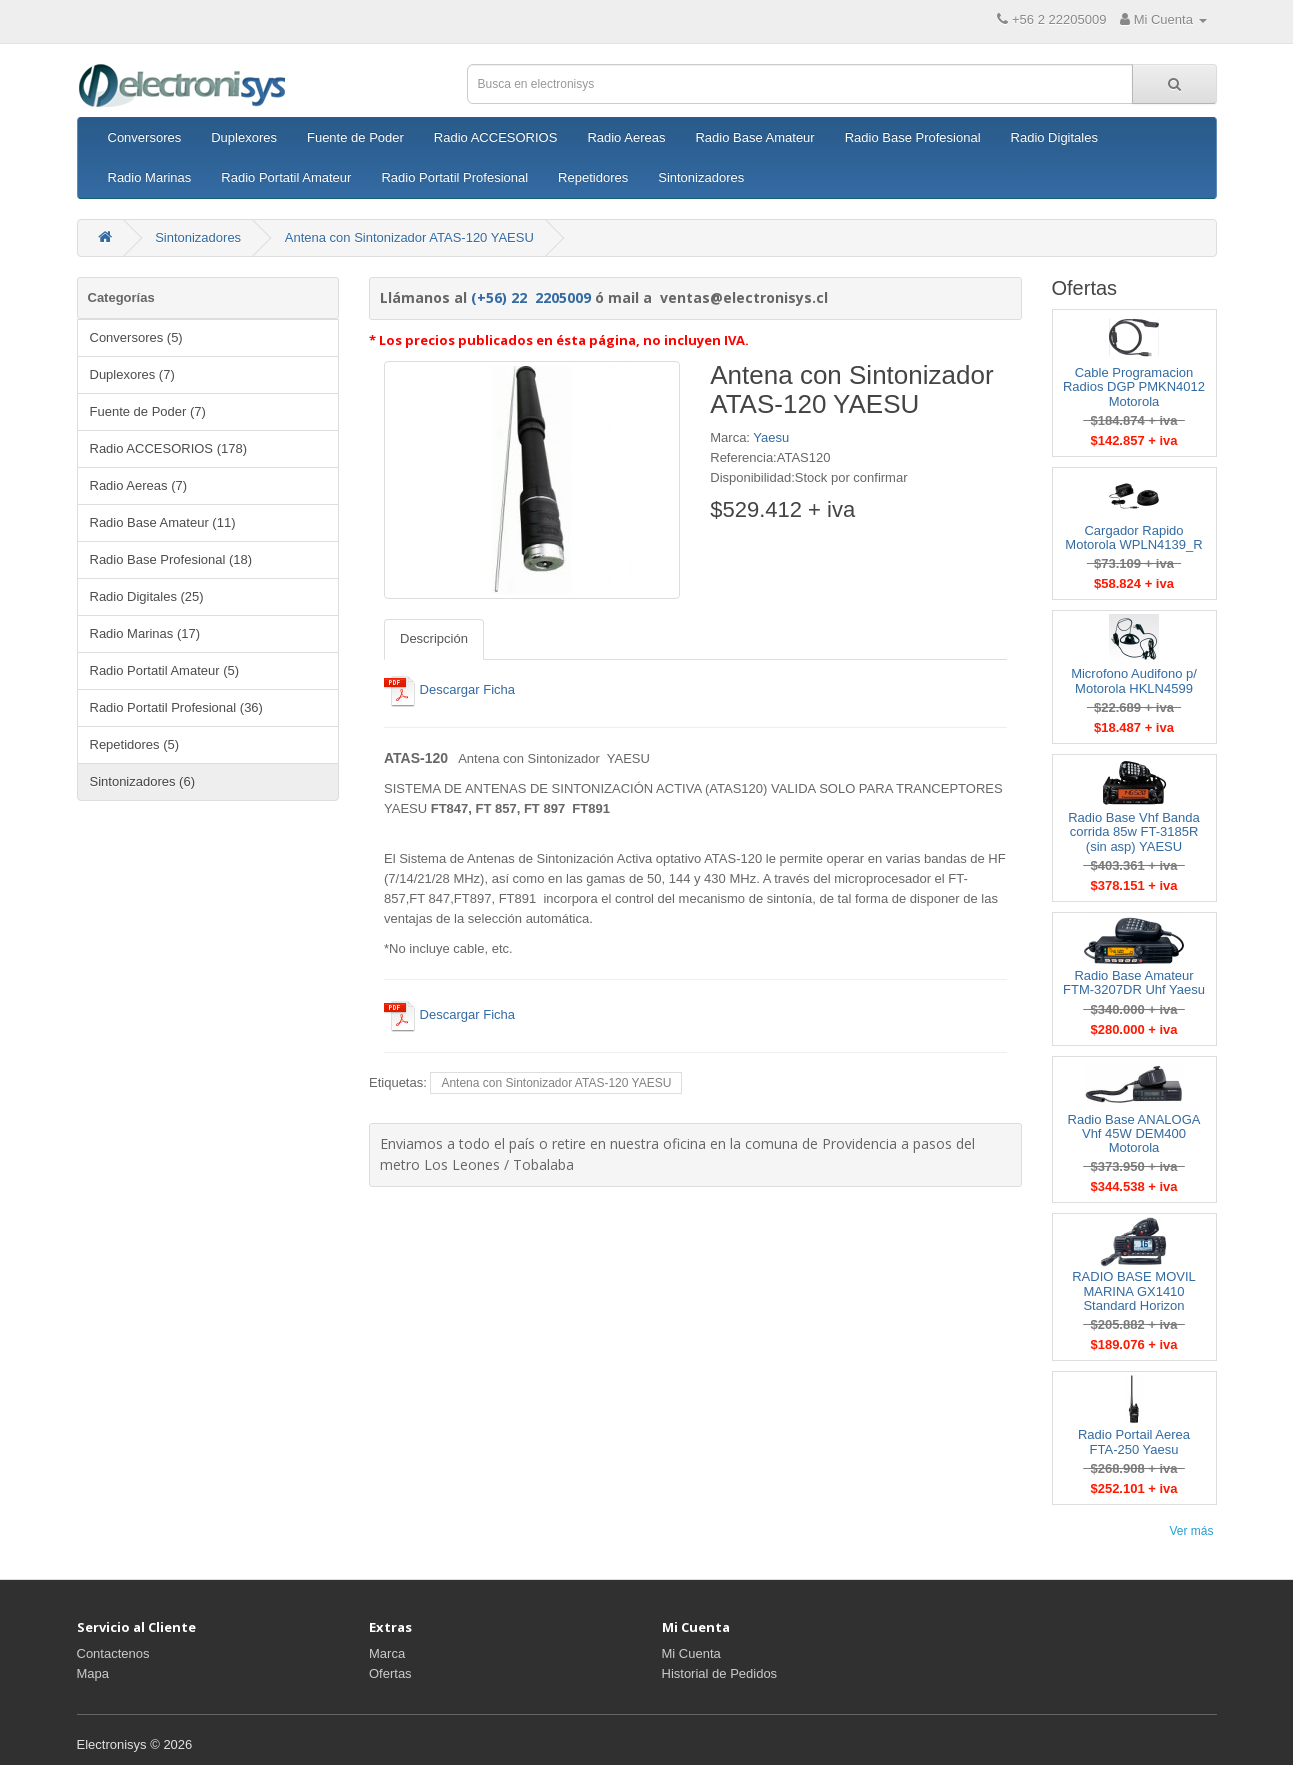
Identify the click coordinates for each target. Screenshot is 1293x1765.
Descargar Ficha (449, 689)
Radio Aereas (626, 137)
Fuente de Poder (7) (148, 411)
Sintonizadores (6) (143, 781)
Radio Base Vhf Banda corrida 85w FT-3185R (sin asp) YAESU (1134, 832)
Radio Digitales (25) (147, 596)
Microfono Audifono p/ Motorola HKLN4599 (1134, 680)
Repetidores (593, 177)
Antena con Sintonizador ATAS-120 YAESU (409, 237)
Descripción (434, 638)
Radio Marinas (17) (145, 633)
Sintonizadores (701, 177)
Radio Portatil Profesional (454, 177)
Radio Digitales (1054, 137)
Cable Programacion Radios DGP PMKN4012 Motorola (1134, 387)
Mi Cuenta (691, 1653)
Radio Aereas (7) (139, 485)
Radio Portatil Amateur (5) (165, 670)
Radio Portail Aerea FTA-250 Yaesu (1134, 1441)
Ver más (1191, 1531)
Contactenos (113, 1653)
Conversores (145, 137)
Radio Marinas (150, 177)
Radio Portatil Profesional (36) (176, 707)
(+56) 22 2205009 (531, 297)
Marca (387, 1653)
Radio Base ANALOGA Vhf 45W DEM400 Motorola (1134, 1134)
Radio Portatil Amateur (286, 177)
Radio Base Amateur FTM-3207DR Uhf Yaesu (1134, 982)
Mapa (93, 1673)
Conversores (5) (136, 337)
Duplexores (244, 137)
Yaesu (771, 437)
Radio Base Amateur (754, 137)
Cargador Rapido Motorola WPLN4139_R (1133, 537)
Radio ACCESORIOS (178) (169, 448)
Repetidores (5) (135, 744)
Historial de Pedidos (720, 1673)
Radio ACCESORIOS (496, 137)
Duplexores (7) (132, 374)
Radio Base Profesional (913, 137)
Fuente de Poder (355, 137)
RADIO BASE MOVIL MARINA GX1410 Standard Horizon (1134, 1291)
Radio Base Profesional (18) (171, 559)
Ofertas (390, 1673)
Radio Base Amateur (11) (163, 522)
